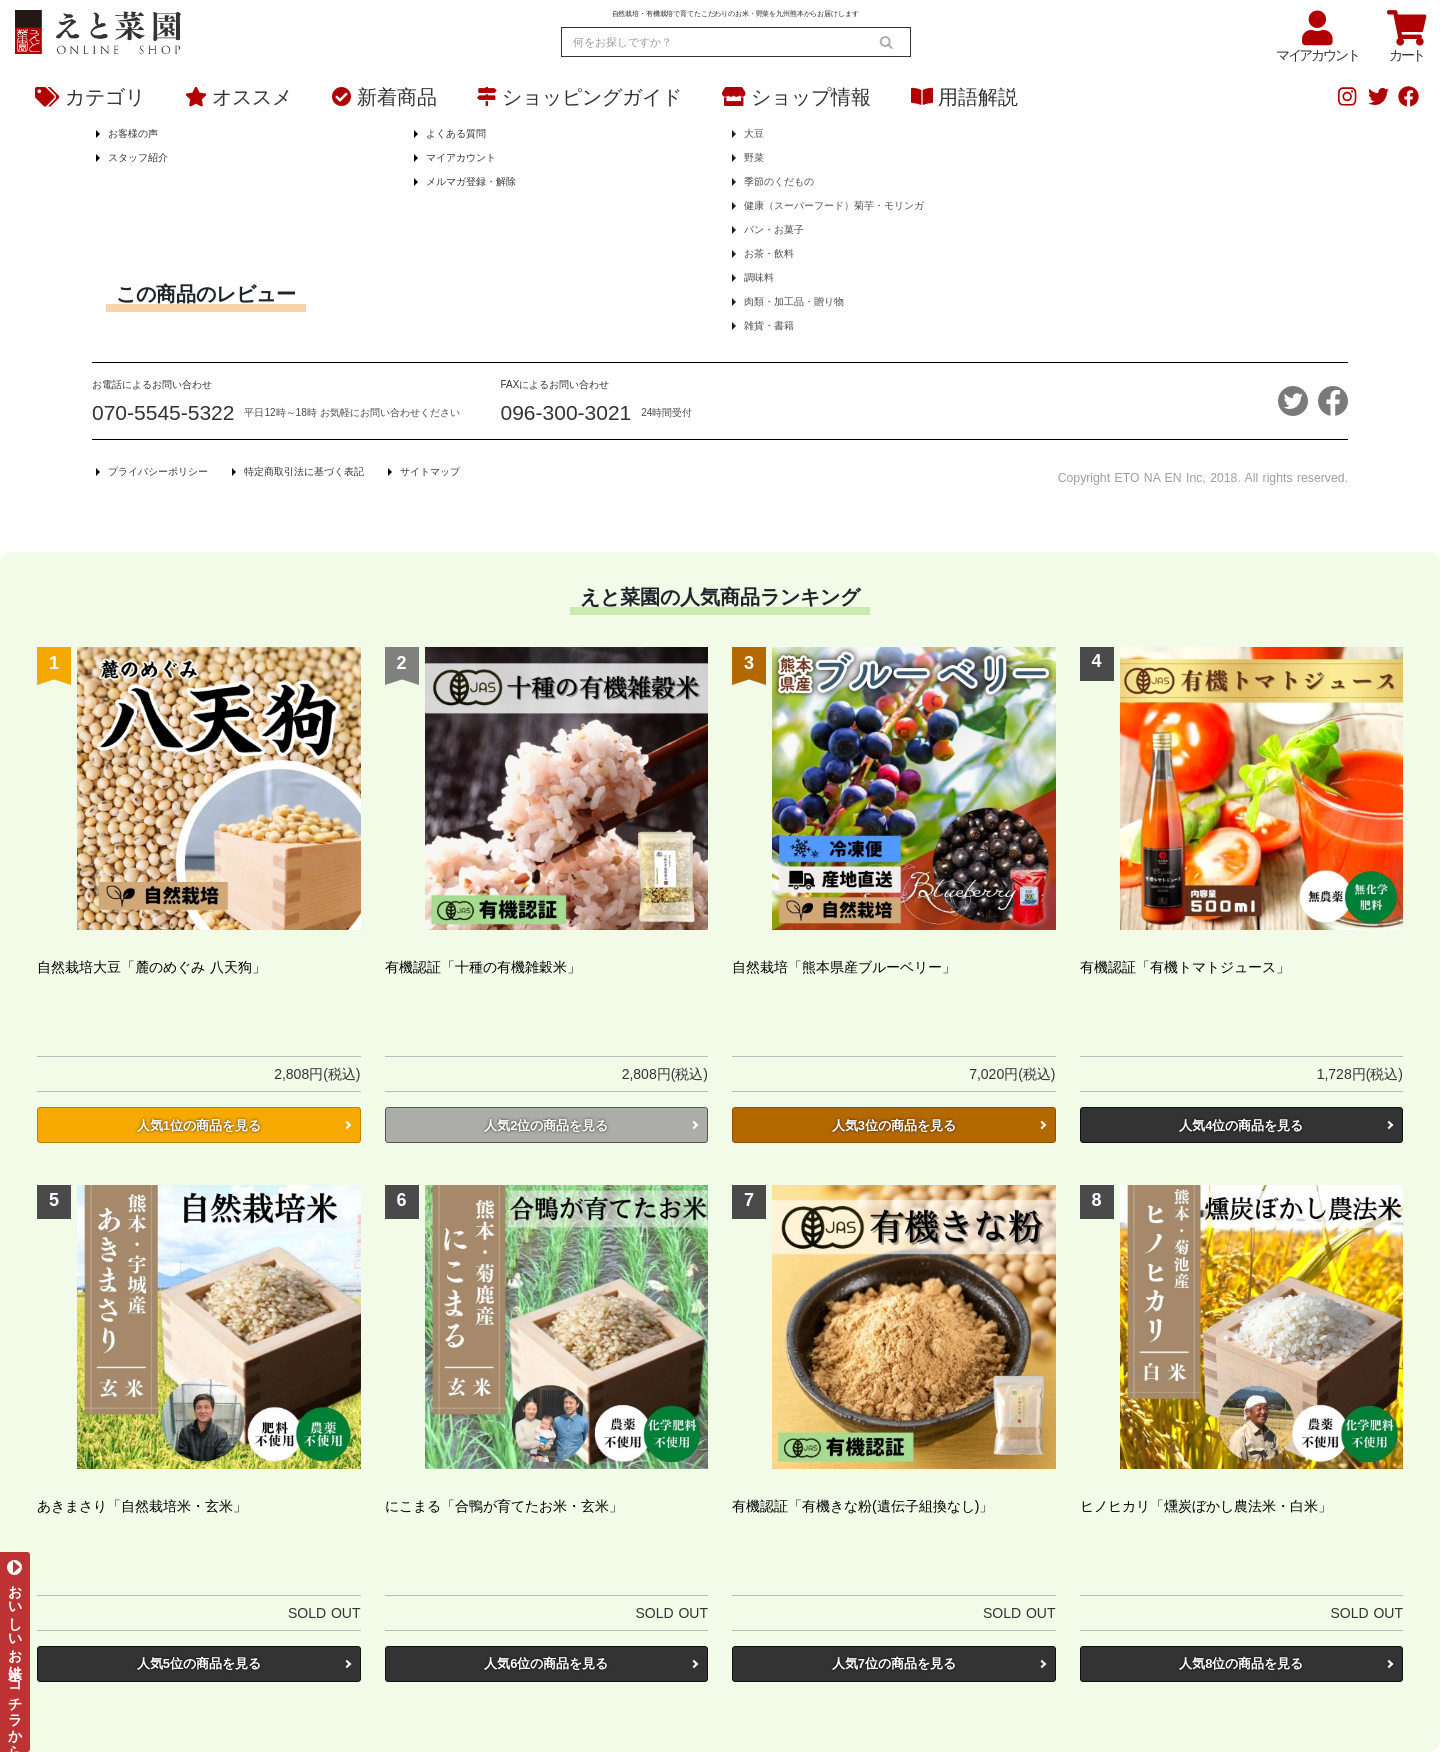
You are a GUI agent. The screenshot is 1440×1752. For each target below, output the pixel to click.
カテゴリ (90, 97)
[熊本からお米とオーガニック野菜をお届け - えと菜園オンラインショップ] (98, 28)
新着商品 (384, 97)
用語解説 (964, 97)
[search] (886, 42)
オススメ (238, 97)
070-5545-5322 (163, 412)
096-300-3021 (566, 412)
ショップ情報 (796, 97)
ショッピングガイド (579, 97)
